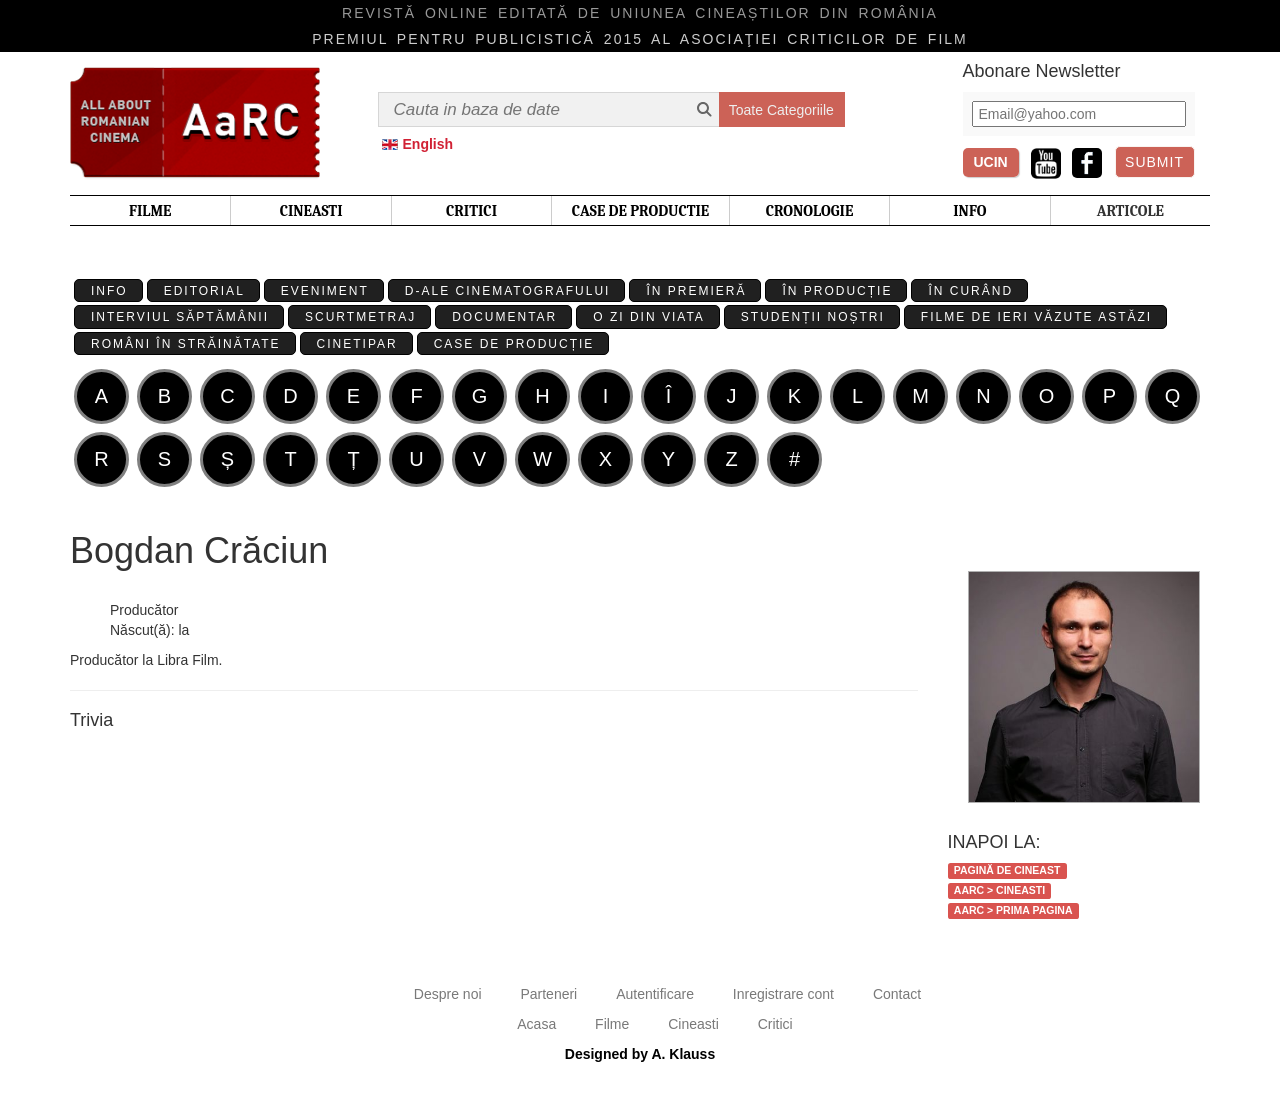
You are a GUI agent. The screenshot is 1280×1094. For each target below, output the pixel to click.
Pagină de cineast (1007, 870)
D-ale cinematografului (508, 291)
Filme (612, 1024)
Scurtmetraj (360, 317)
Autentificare (655, 994)
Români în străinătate (186, 344)
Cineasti (693, 1024)
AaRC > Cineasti (999, 890)
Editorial (204, 291)
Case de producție (514, 344)
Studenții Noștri (813, 317)
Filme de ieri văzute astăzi (1036, 317)
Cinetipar (357, 344)
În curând (970, 291)
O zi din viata (649, 317)
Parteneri (548, 994)
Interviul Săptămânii (180, 317)
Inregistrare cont (783, 994)
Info (109, 291)
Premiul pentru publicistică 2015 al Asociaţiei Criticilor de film (640, 39)
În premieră (696, 291)
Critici (775, 1024)
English (428, 144)
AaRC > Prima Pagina (1013, 910)
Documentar (504, 317)
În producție (837, 291)
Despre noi (448, 994)
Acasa (536, 1024)
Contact (897, 994)
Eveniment (325, 291)
